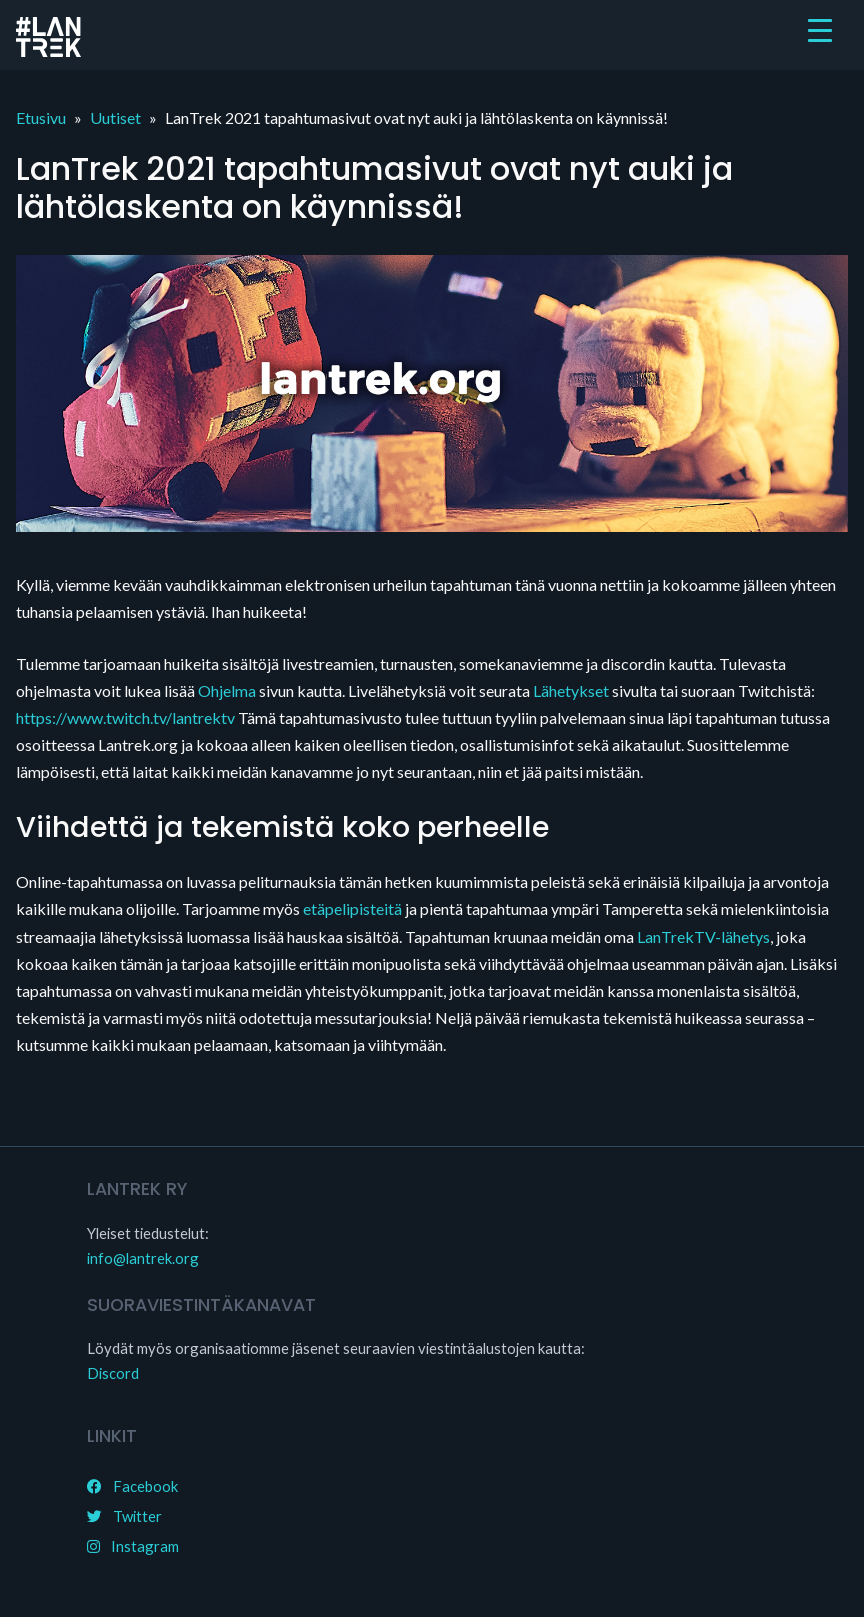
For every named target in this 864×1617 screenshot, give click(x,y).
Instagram (133, 1546)
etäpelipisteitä (352, 908)
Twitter (124, 1516)
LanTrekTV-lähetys (703, 936)
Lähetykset (571, 690)
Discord (113, 1373)
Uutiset (115, 117)
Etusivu (41, 117)
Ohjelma (227, 690)
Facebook (132, 1486)
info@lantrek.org (143, 1258)
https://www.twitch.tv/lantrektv (125, 717)
